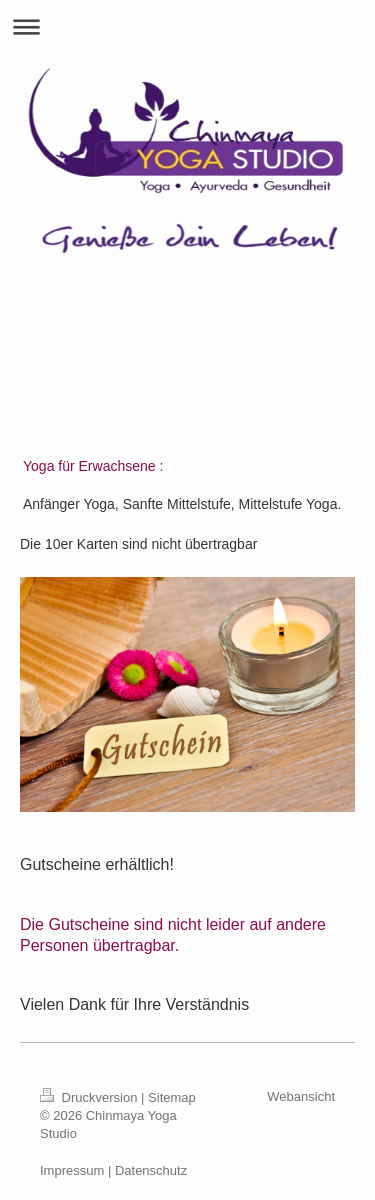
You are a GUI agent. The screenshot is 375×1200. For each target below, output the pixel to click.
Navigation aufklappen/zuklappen (187, 26)
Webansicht (301, 1096)
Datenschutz (151, 1170)
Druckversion (90, 1097)
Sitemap (172, 1097)
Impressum (72, 1170)
